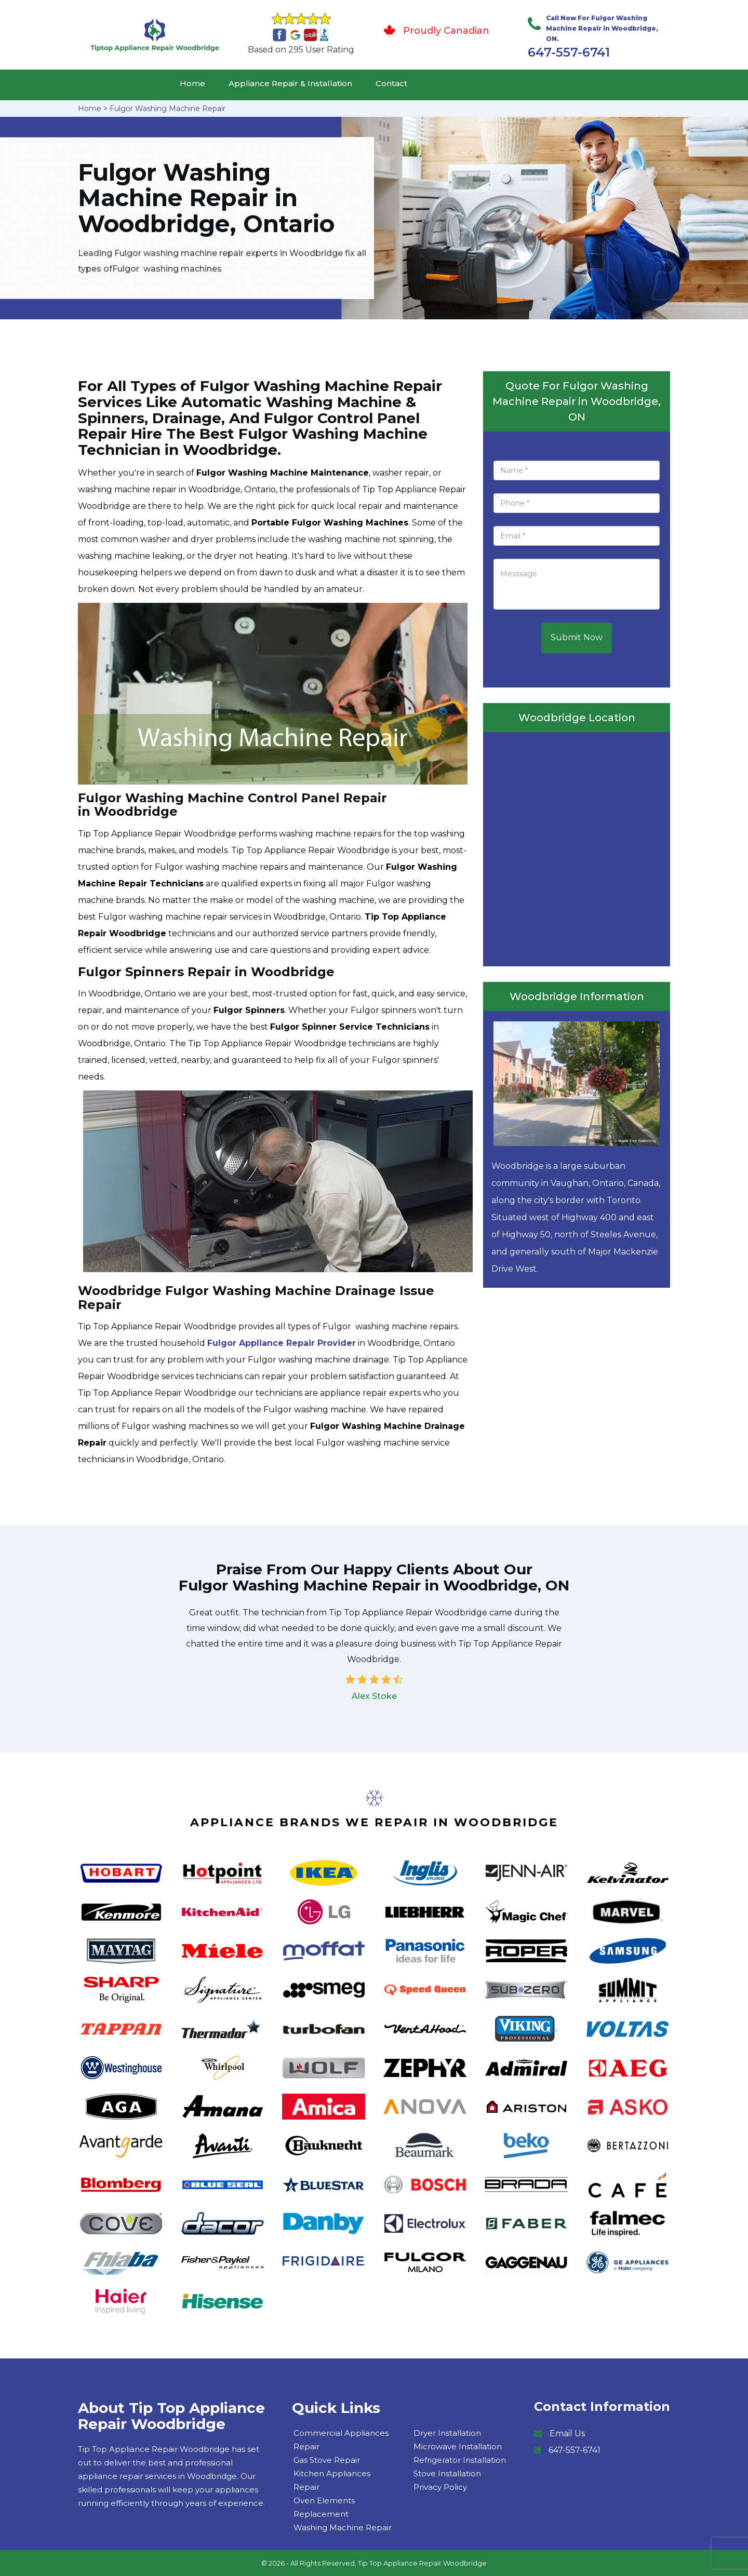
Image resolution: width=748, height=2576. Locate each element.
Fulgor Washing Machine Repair (167, 108)
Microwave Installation (457, 2446)
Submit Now (577, 637)
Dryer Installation (447, 2433)
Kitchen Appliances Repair (331, 2480)
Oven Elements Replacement (324, 2507)
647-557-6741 (569, 52)
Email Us (567, 2433)
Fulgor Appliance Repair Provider (281, 1343)
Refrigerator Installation (459, 2460)
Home (192, 83)
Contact (391, 83)
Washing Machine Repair (342, 2527)
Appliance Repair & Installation (290, 83)
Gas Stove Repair (326, 2460)
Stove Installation (447, 2473)
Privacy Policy (440, 2487)
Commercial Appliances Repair (341, 2439)
